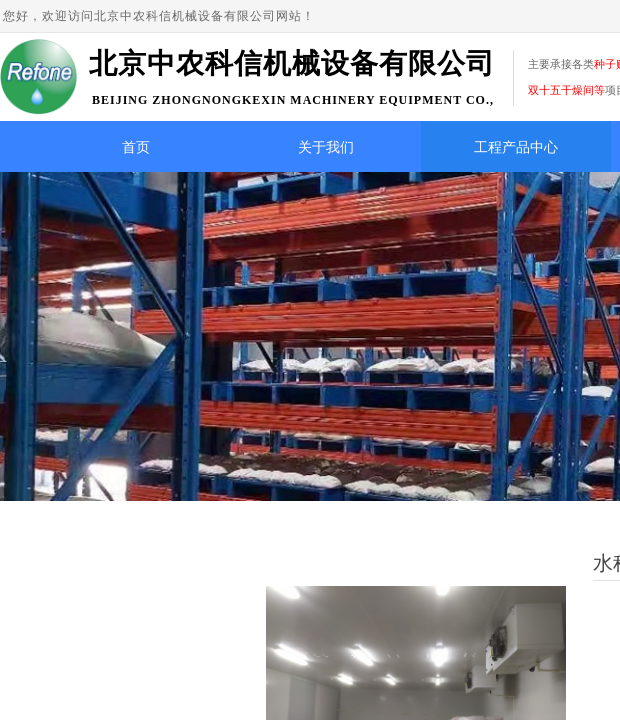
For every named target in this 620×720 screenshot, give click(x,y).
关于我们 (326, 147)
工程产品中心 (516, 147)
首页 (136, 147)
